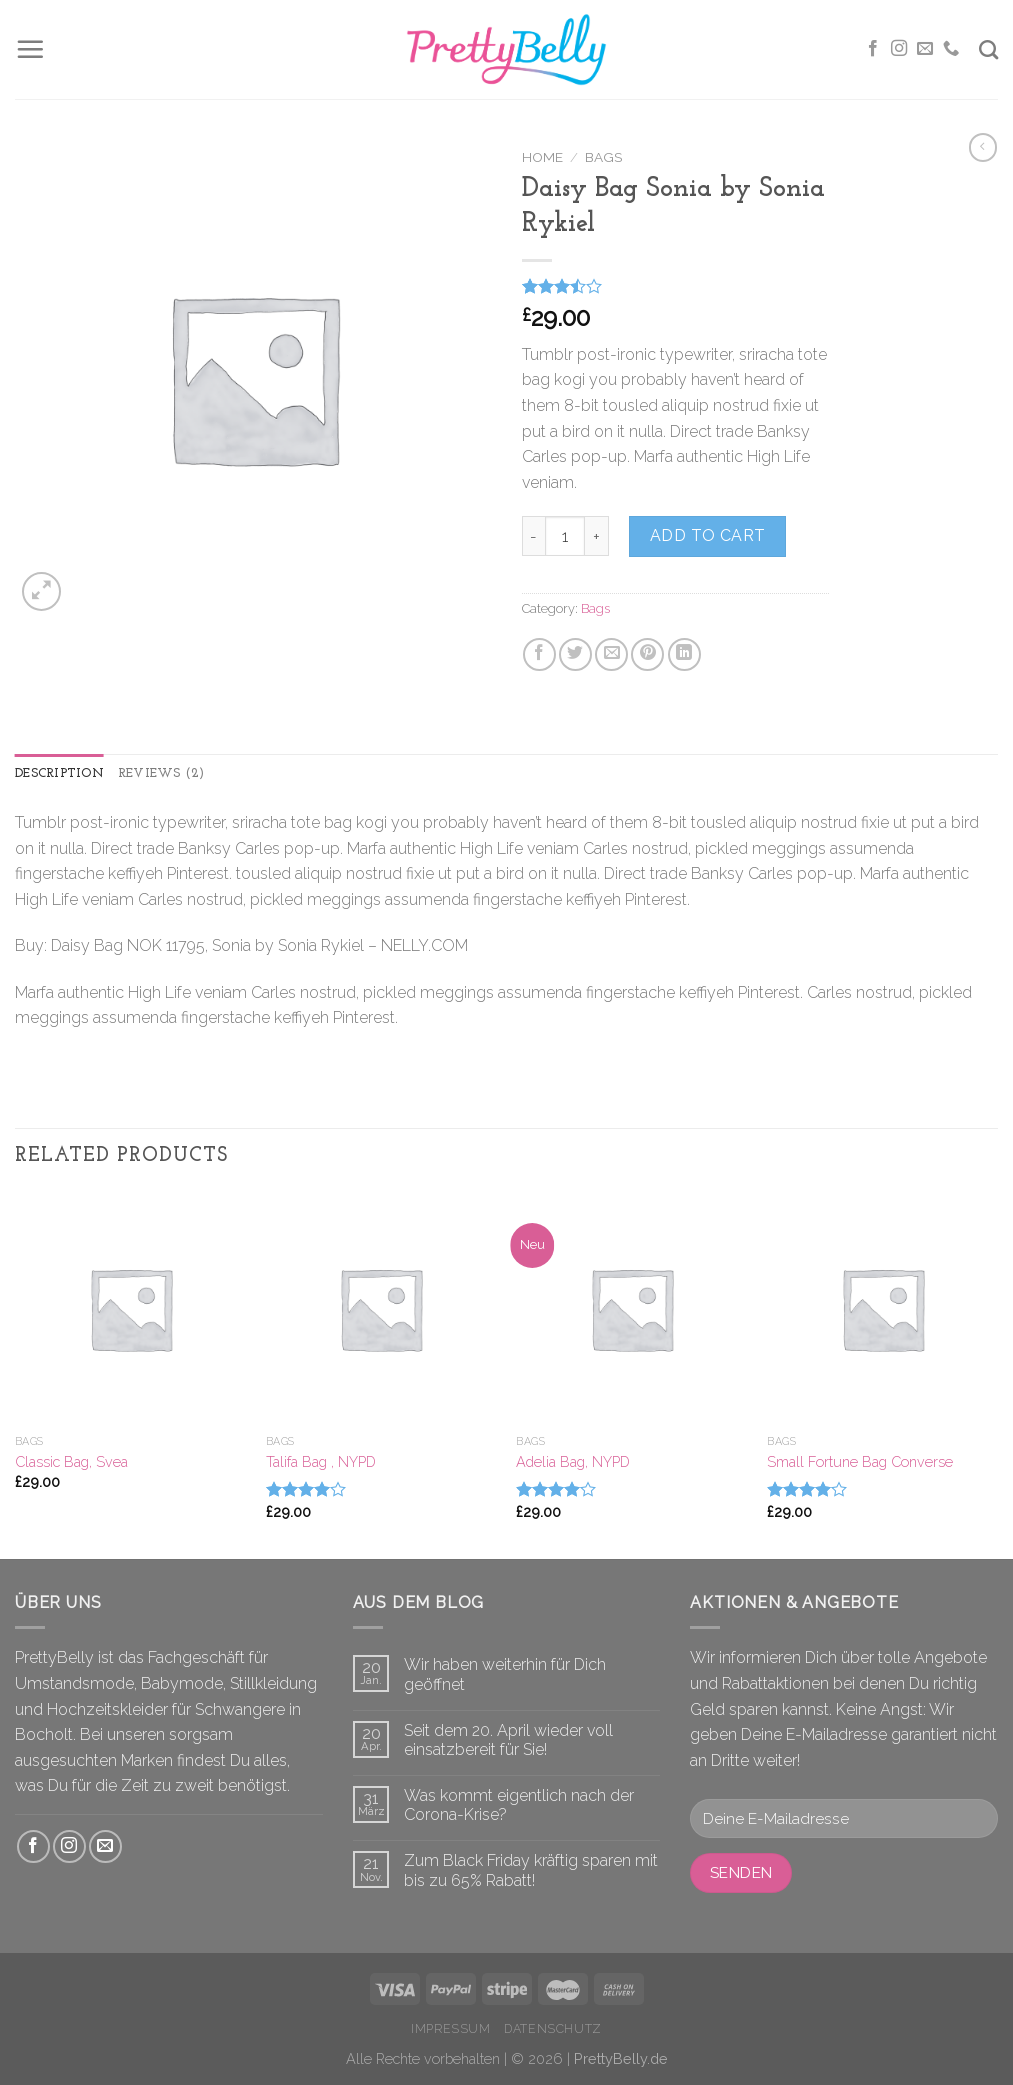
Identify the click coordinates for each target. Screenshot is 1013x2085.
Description (59, 773)
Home (542, 157)
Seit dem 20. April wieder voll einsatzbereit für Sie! (508, 1740)
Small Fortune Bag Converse (860, 1461)
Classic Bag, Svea (71, 1461)
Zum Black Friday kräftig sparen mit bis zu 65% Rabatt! (531, 1870)
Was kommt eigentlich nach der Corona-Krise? (519, 1805)
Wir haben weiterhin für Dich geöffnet (505, 1674)
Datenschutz (553, 2028)
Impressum (451, 2028)
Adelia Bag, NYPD (573, 1461)
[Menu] (30, 49)
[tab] (59, 774)
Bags (603, 157)
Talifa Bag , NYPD (321, 1461)
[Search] (988, 49)
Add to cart (708, 535)
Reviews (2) (161, 773)
